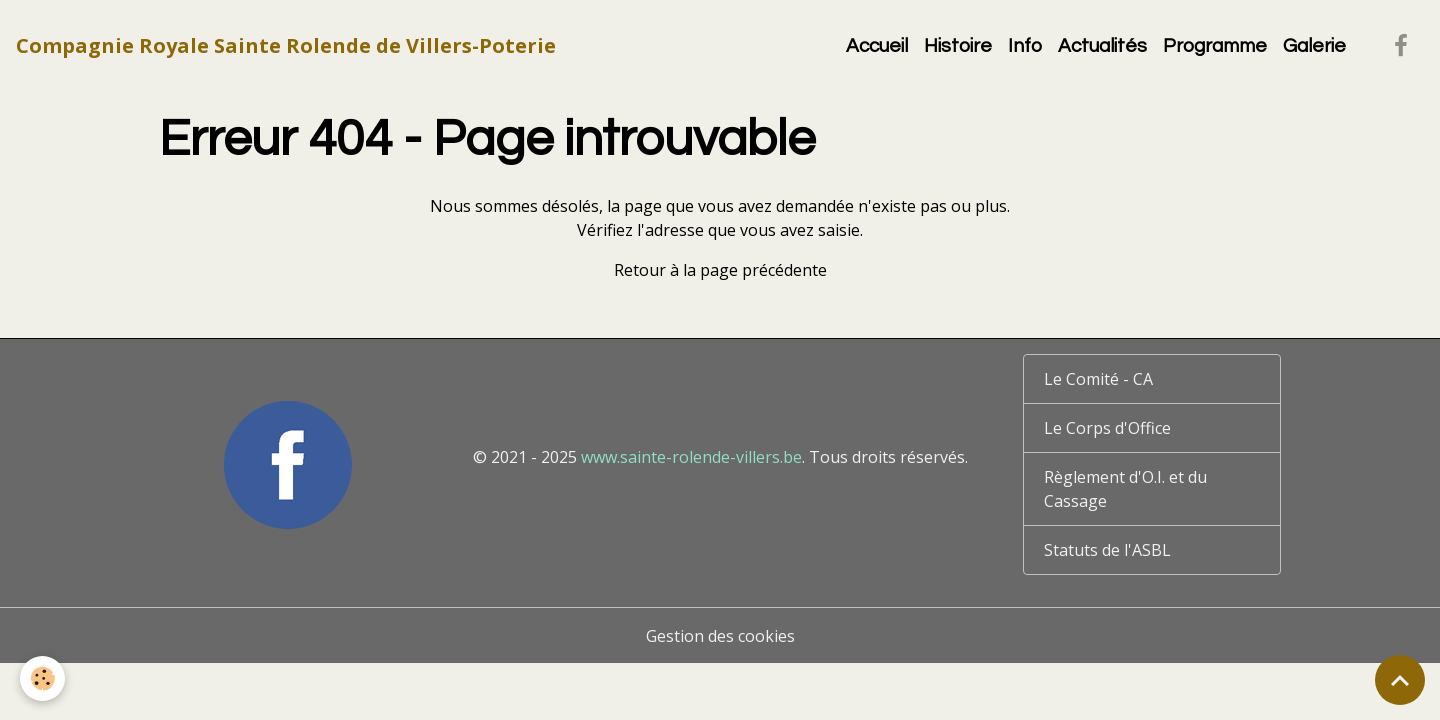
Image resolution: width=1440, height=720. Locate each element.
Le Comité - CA (1098, 379)
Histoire (958, 46)
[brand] (286, 46)
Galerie (1314, 46)
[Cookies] (42, 678)
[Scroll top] (1400, 680)
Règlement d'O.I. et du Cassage (1125, 489)
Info (1025, 46)
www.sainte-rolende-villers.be (691, 457)
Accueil (877, 46)
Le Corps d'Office (1107, 428)
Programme (1215, 46)
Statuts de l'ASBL (1107, 550)
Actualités (1102, 46)
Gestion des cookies (720, 636)
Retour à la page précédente (720, 270)
